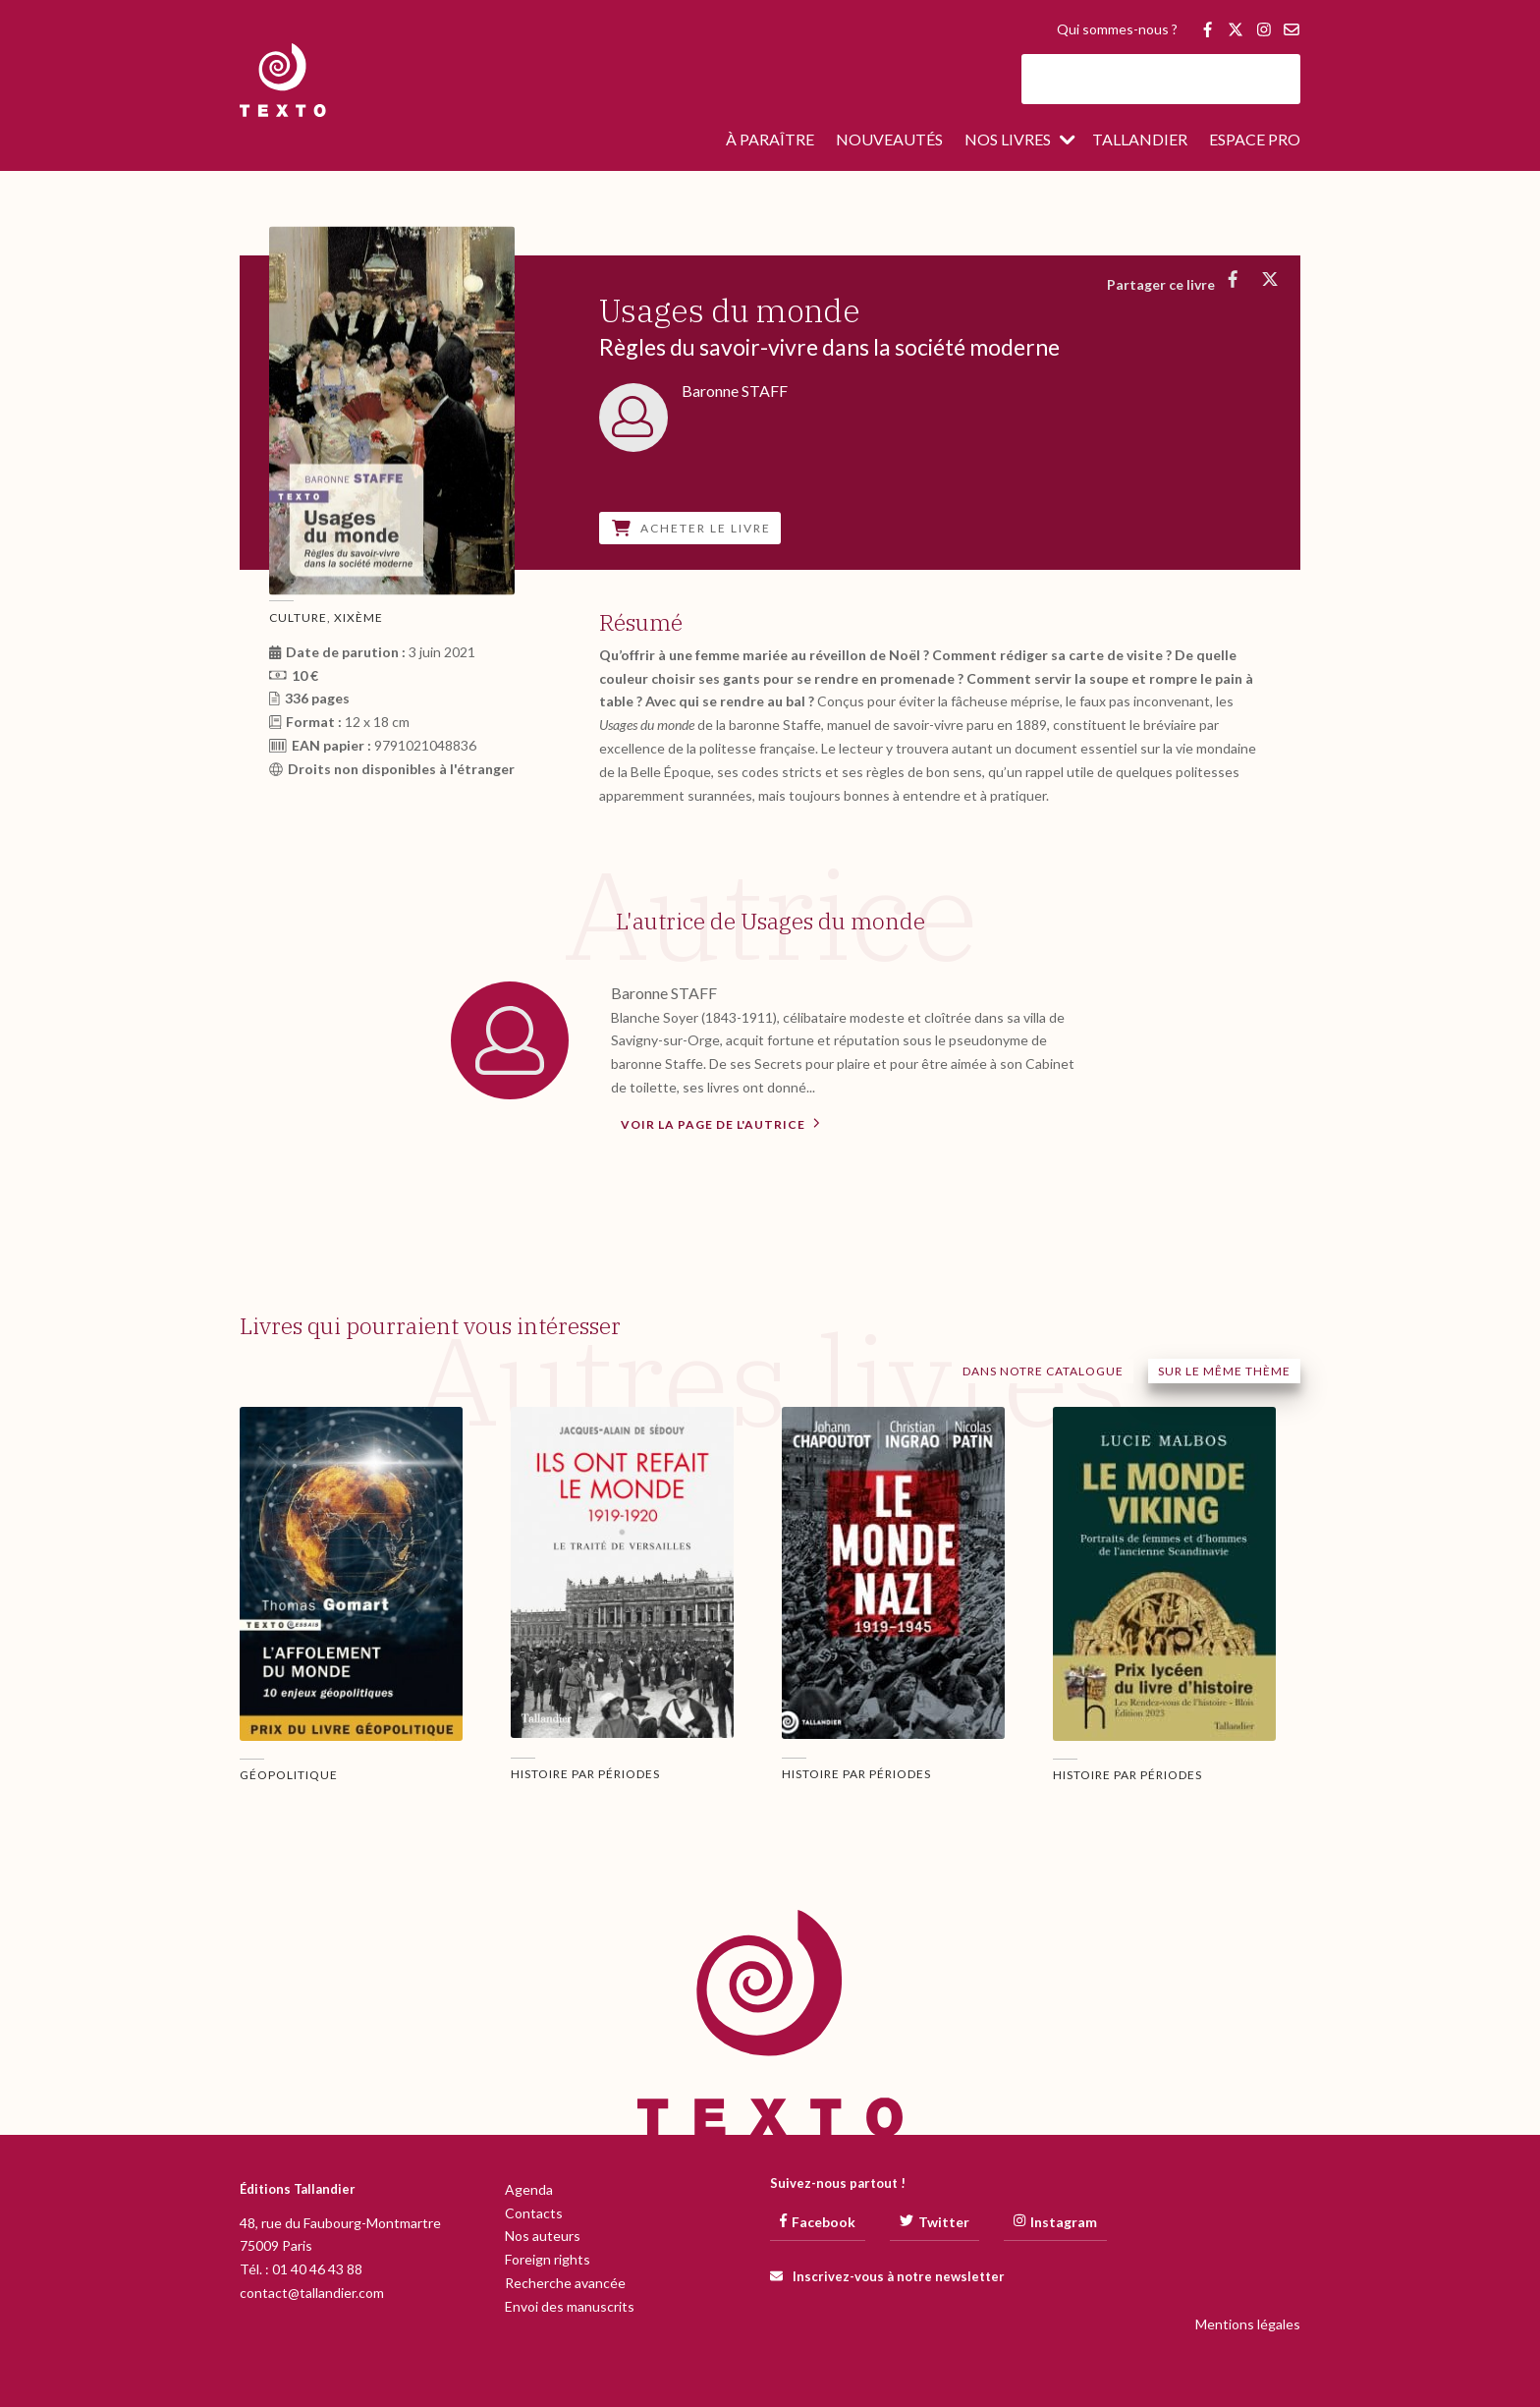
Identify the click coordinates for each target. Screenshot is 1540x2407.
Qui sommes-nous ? (1117, 30)
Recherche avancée (565, 2282)
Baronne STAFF (664, 992)
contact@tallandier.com (312, 2292)
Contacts (534, 2213)
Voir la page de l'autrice (720, 1123)
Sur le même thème (1224, 1371)
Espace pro (1254, 140)
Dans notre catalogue (1043, 1371)
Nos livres (1007, 140)
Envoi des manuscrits (569, 2306)
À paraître (770, 140)
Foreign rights (547, 2259)
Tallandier (1139, 140)
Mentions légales (1247, 2324)
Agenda (529, 2189)
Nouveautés (889, 140)
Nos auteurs (542, 2235)
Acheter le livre (691, 528)
